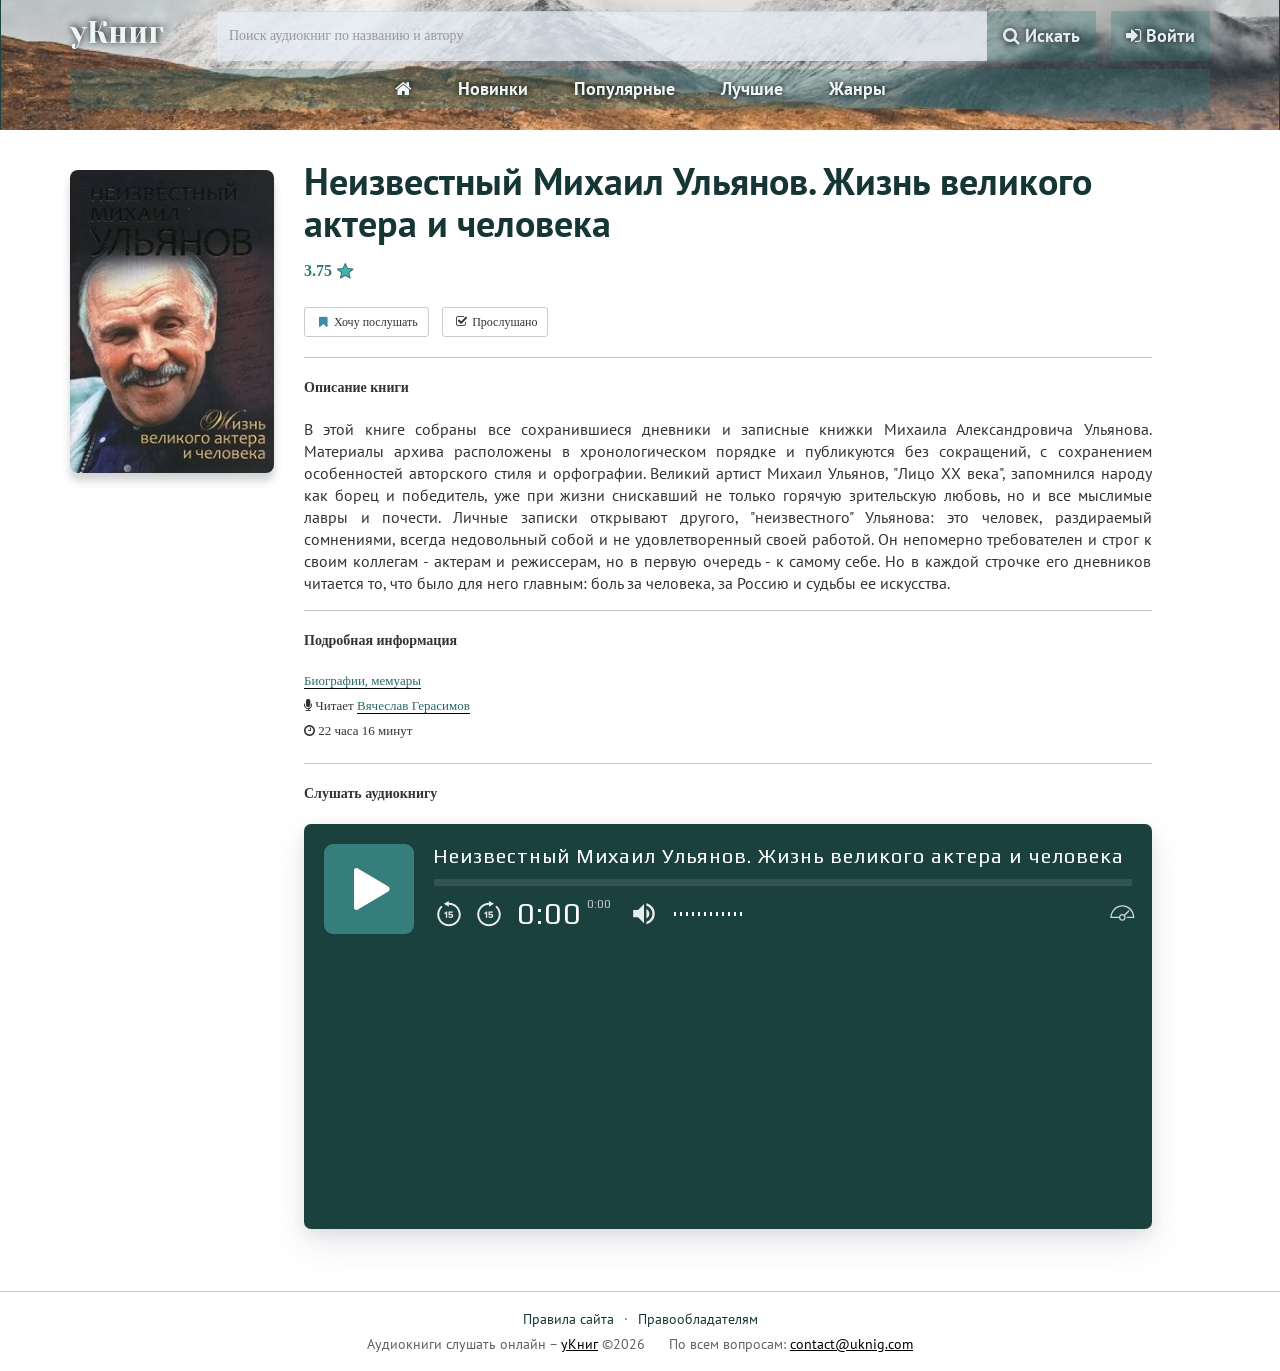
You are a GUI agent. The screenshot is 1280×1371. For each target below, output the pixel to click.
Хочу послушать (366, 322)
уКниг (117, 33)
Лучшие (752, 88)
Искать (1041, 35)
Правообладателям (698, 1319)
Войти (1160, 35)
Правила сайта (568, 1319)
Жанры (857, 88)
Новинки (493, 88)
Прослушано (495, 322)
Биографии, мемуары (362, 680)
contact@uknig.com (851, 1344)
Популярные (624, 88)
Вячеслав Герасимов (413, 705)
